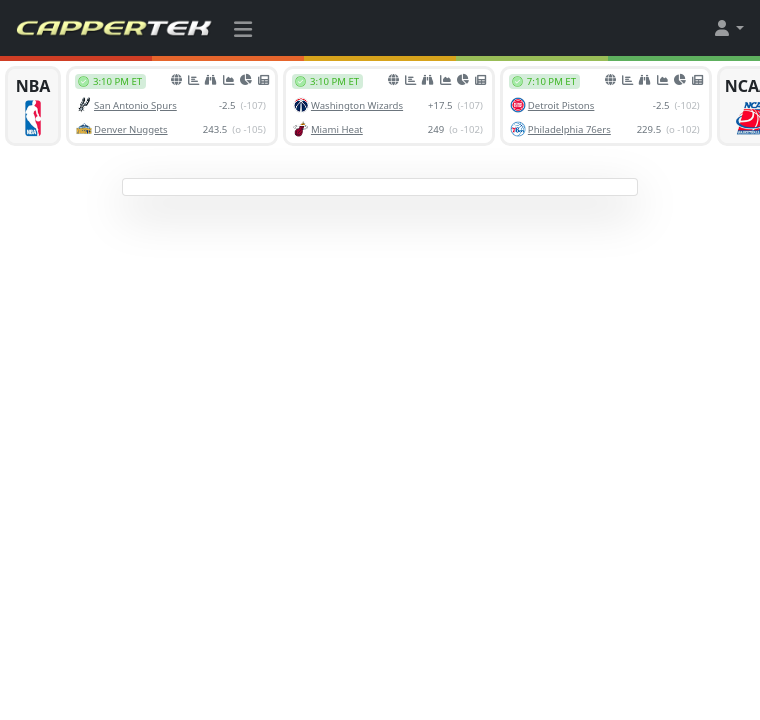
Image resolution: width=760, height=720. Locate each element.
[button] (728, 28)
